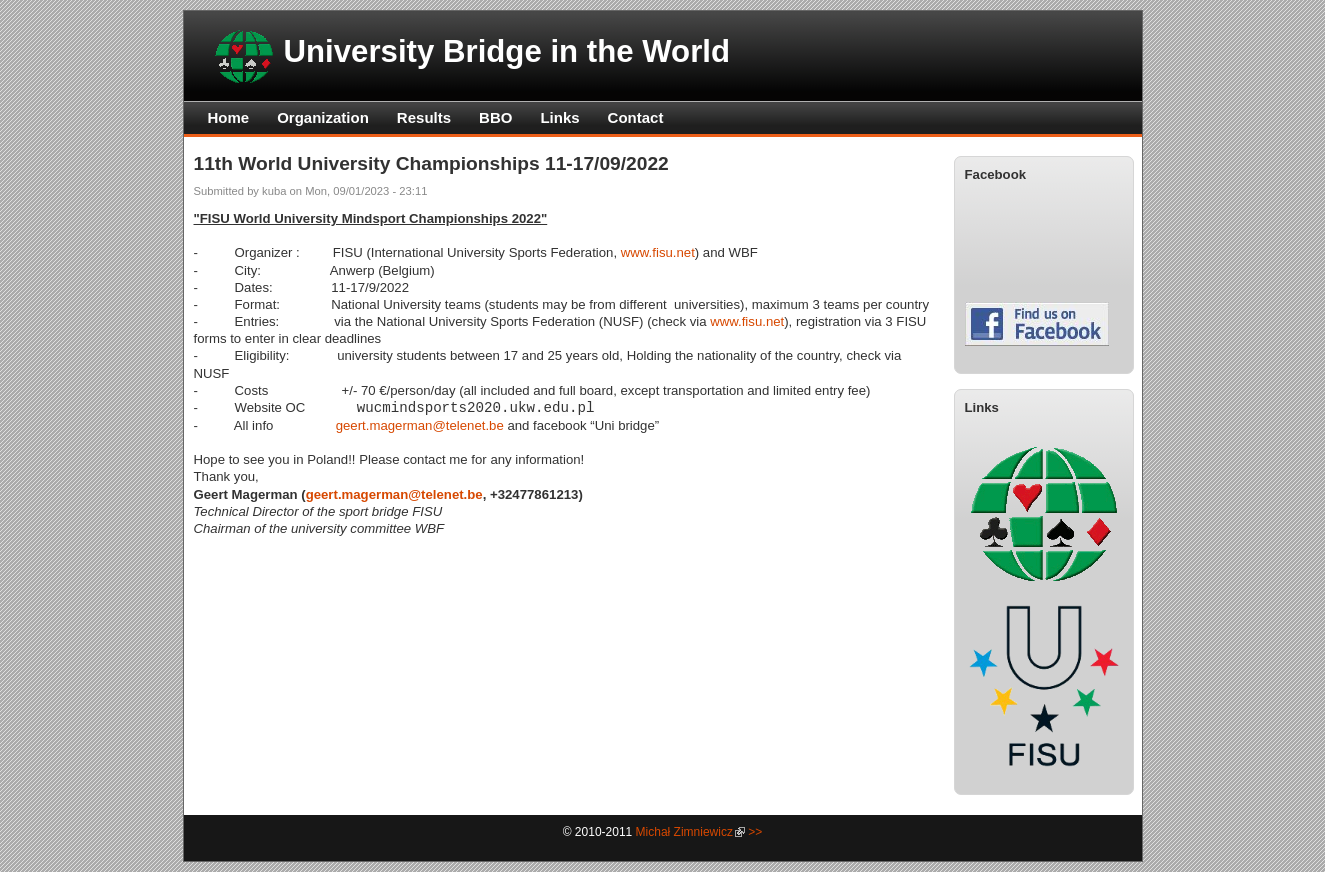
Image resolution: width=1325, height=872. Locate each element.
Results (424, 117)
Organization (323, 117)
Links (559, 117)
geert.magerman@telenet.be (420, 425)
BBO (495, 117)
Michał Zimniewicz (684, 832)
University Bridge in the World (507, 51)
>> (755, 832)
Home (229, 117)
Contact (636, 117)
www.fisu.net (658, 252)
